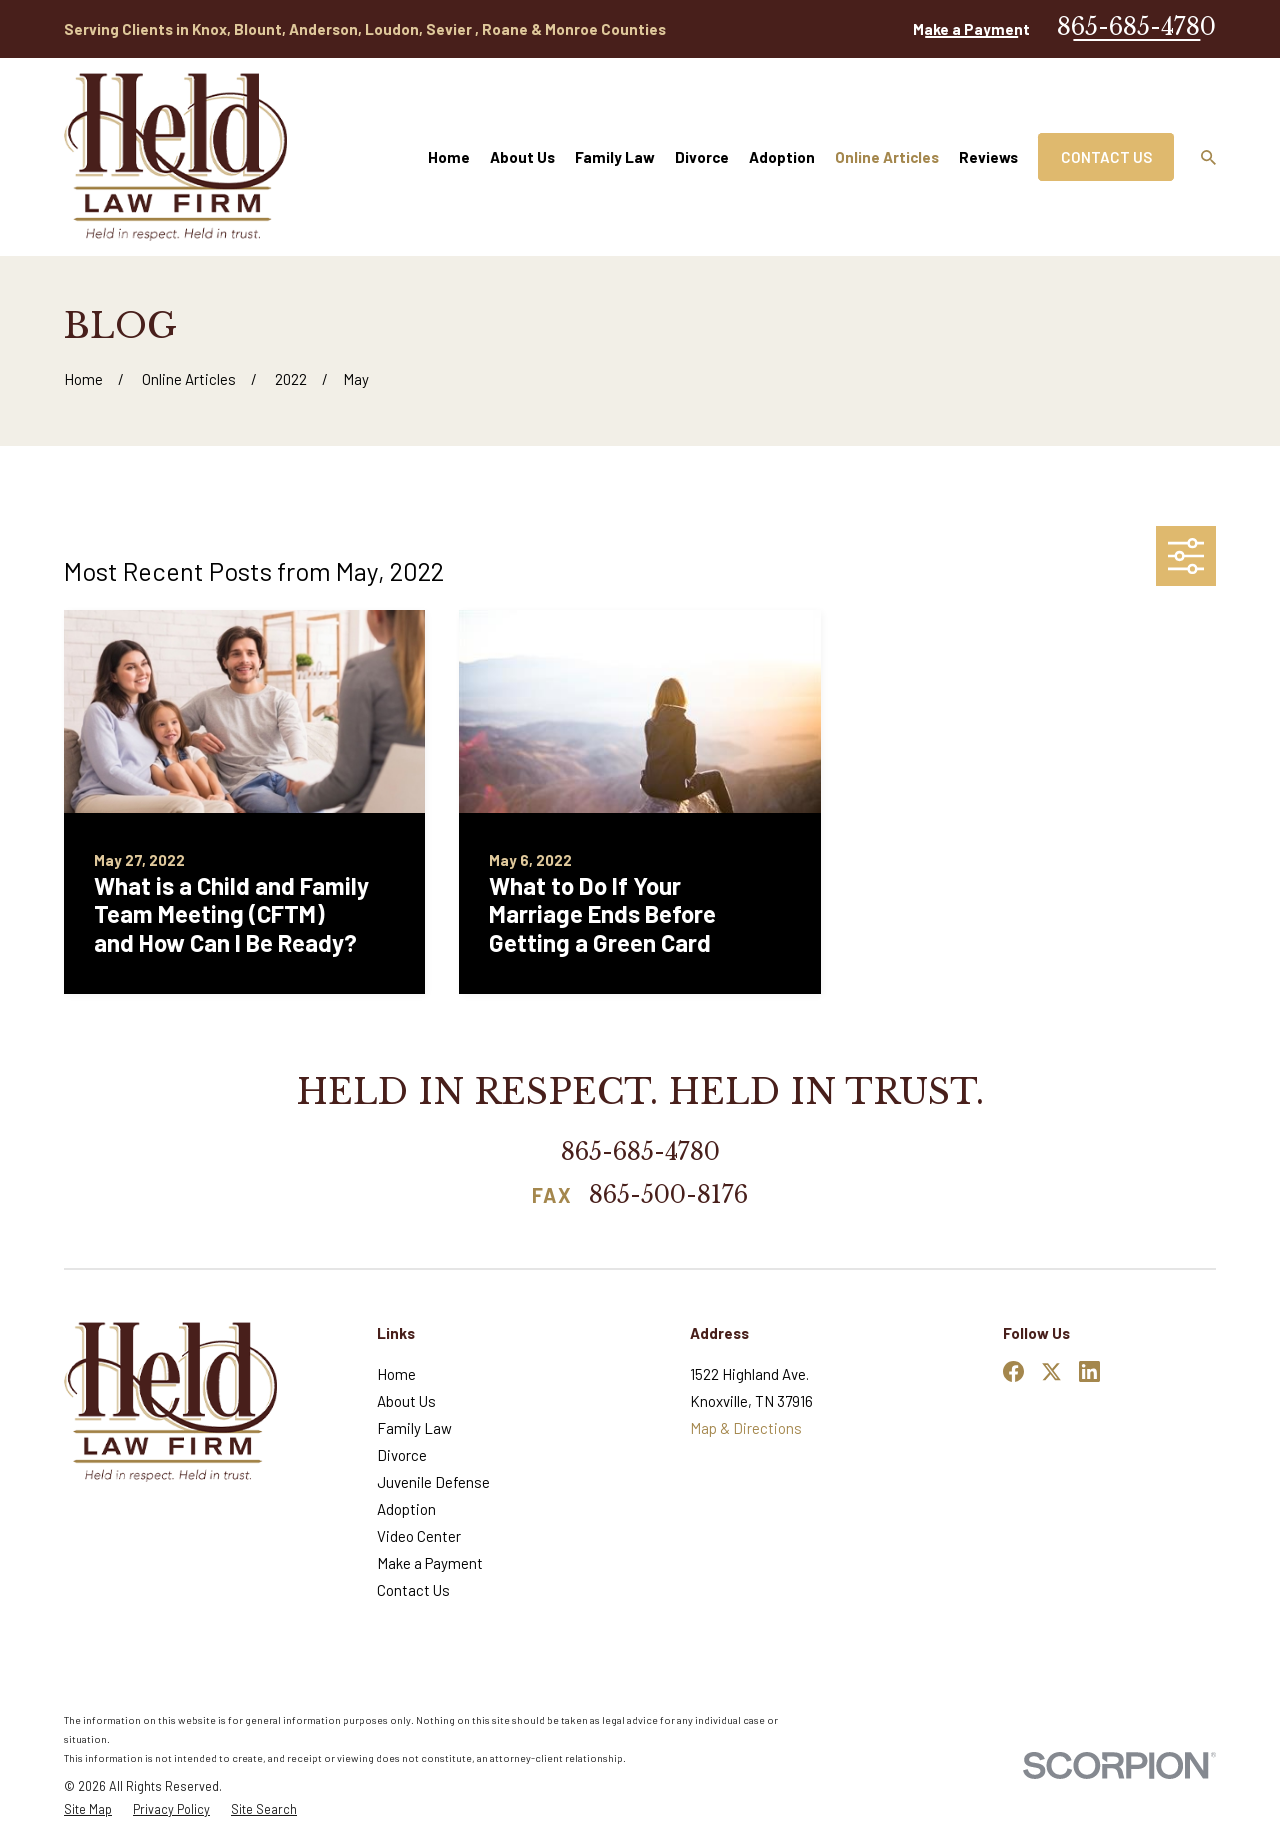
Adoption (406, 1509)
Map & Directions (746, 1428)
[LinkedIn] (1089, 1371)
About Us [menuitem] (522, 157)
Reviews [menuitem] (988, 157)
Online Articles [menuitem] (887, 157)
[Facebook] (1013, 1371)
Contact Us (1106, 157)
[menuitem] (88, 1809)
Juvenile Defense (433, 1482)
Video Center (419, 1536)
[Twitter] (1051, 1371)
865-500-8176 (668, 1196)
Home (396, 1374)
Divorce (402, 1455)
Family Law (414, 1428)
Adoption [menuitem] (782, 157)
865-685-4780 (1136, 26)
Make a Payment (971, 29)
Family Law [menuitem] (615, 157)
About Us (406, 1401)
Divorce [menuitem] (702, 157)
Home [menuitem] (449, 157)
